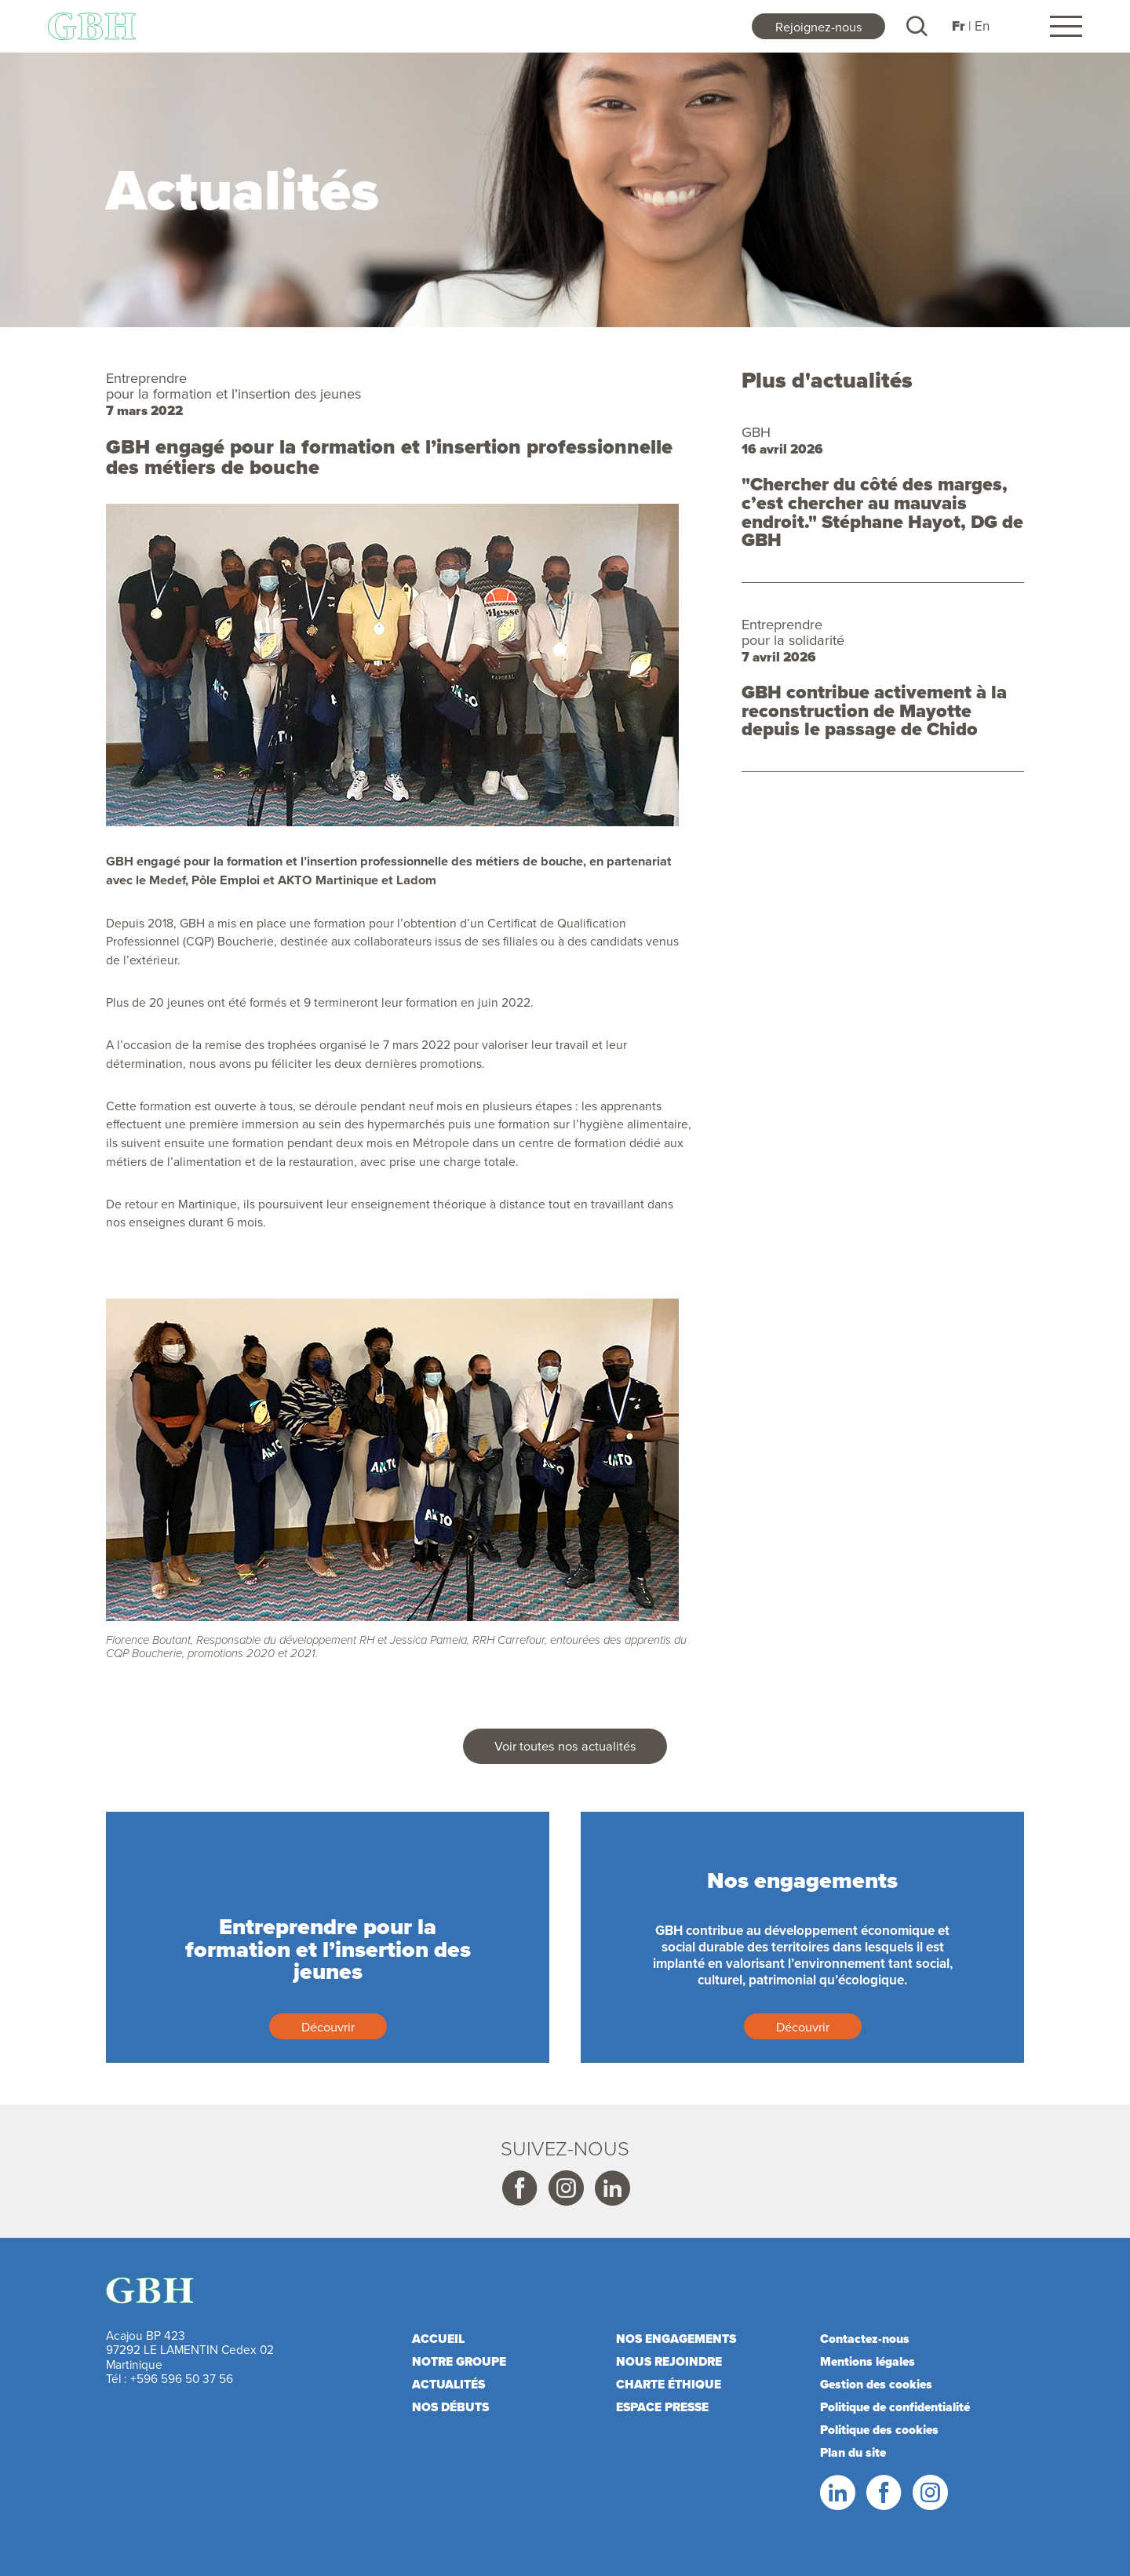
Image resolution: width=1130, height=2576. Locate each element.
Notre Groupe (459, 2361)
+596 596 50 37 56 (181, 2378)
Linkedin (611, 2188)
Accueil (438, 2339)
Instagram (565, 2188)
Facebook (518, 2188)
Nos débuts (450, 2407)
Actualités (448, 2384)
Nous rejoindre (669, 2361)
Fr (958, 26)
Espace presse (662, 2407)
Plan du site (853, 2452)
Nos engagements (676, 2339)
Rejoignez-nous (818, 26)
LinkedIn (836, 2492)
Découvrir (328, 2026)
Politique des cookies (879, 2430)
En (982, 25)
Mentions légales (867, 2361)
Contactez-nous (864, 2339)
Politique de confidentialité (895, 2407)
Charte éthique (668, 2384)
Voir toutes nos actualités (565, 1745)
